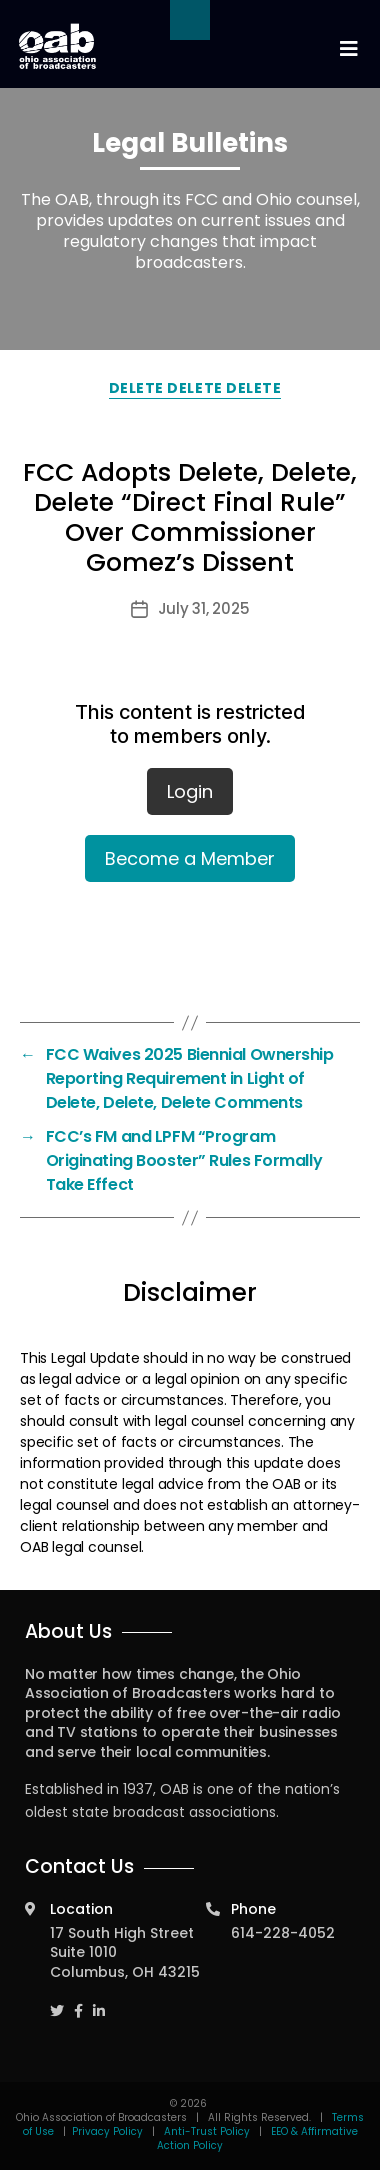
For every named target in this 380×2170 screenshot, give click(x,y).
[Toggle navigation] (348, 49)
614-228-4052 (283, 1933)
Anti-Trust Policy (207, 2131)
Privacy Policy (107, 2131)
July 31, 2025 (204, 608)
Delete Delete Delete (195, 388)
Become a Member (190, 858)
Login (190, 791)
